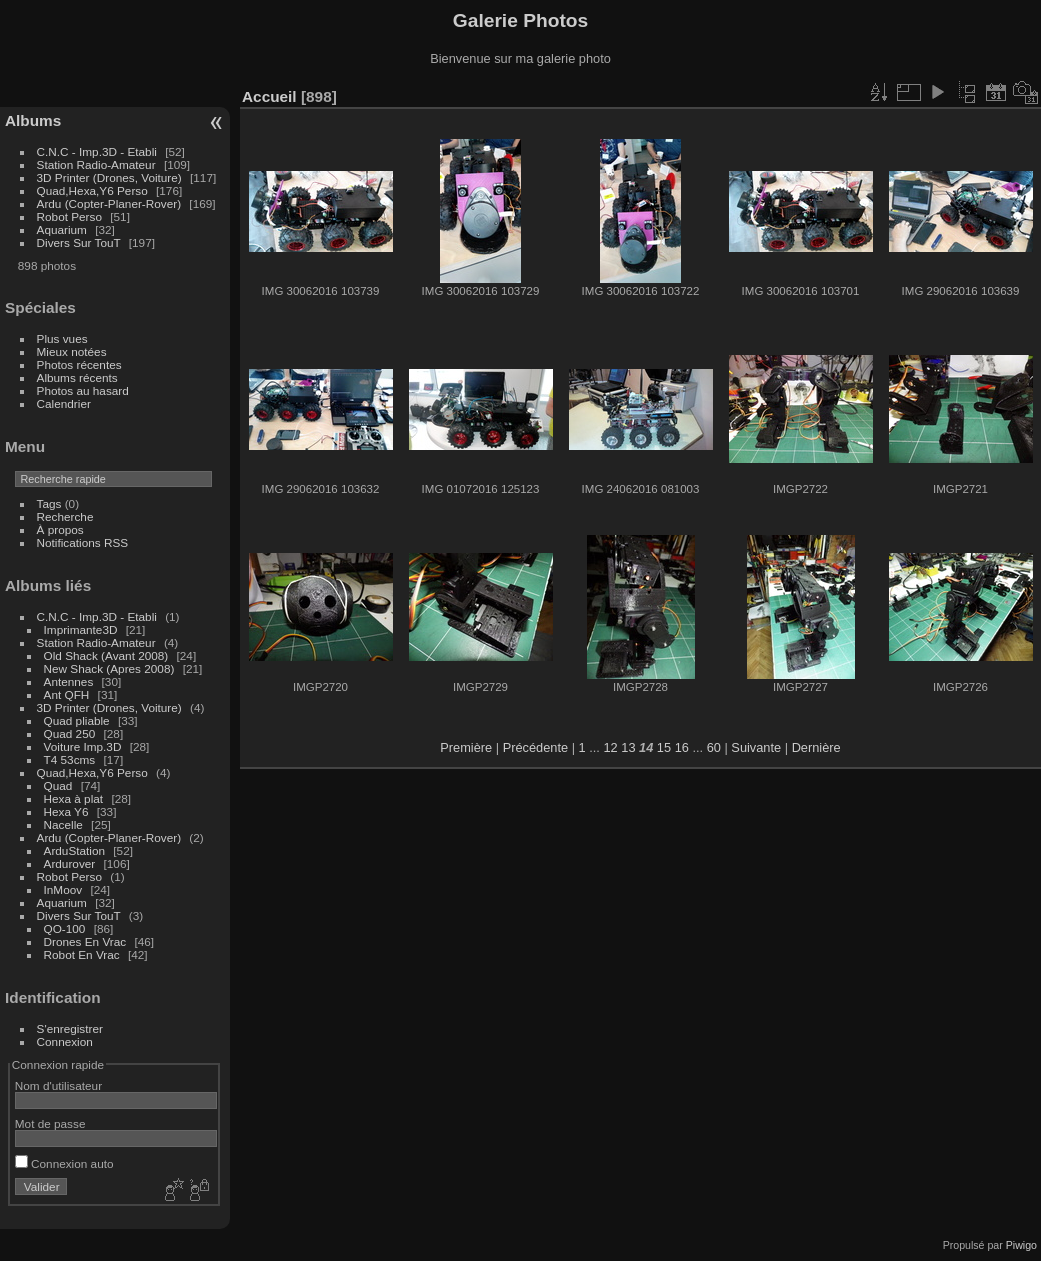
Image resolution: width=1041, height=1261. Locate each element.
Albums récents (77, 377)
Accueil (269, 96)
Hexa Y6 (66, 811)
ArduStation (74, 850)
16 (682, 747)
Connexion (65, 1041)
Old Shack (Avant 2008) (106, 655)
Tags (49, 503)
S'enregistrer (70, 1028)
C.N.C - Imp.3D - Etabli (97, 151)
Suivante (756, 747)
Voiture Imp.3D (83, 746)
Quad (60, 785)
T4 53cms (70, 759)
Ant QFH (67, 694)
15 (664, 747)
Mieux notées (72, 351)
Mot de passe (50, 1123)
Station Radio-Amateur (96, 164)
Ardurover (70, 863)
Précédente (535, 747)
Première (466, 747)
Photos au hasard (83, 390)
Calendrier (64, 403)
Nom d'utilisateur (58, 1085)
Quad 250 (70, 733)
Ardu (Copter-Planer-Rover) (109, 203)
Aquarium (62, 229)
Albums (33, 120)
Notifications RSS (83, 542)
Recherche (65, 516)
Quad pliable (77, 720)
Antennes (69, 681)
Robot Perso (69, 216)
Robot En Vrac (82, 954)
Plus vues (62, 338)
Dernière (816, 747)
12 (610, 747)
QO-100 (65, 928)
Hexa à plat (74, 798)
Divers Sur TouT (79, 242)
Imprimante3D (81, 629)
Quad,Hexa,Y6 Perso (92, 190)
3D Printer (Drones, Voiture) (109, 177)
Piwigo (1021, 1245)
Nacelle (63, 824)
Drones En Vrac (85, 941)
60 (714, 747)
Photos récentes (79, 364)
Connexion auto (64, 1163)
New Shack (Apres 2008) (109, 668)
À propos (60, 529)
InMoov (63, 889)
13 (628, 747)
